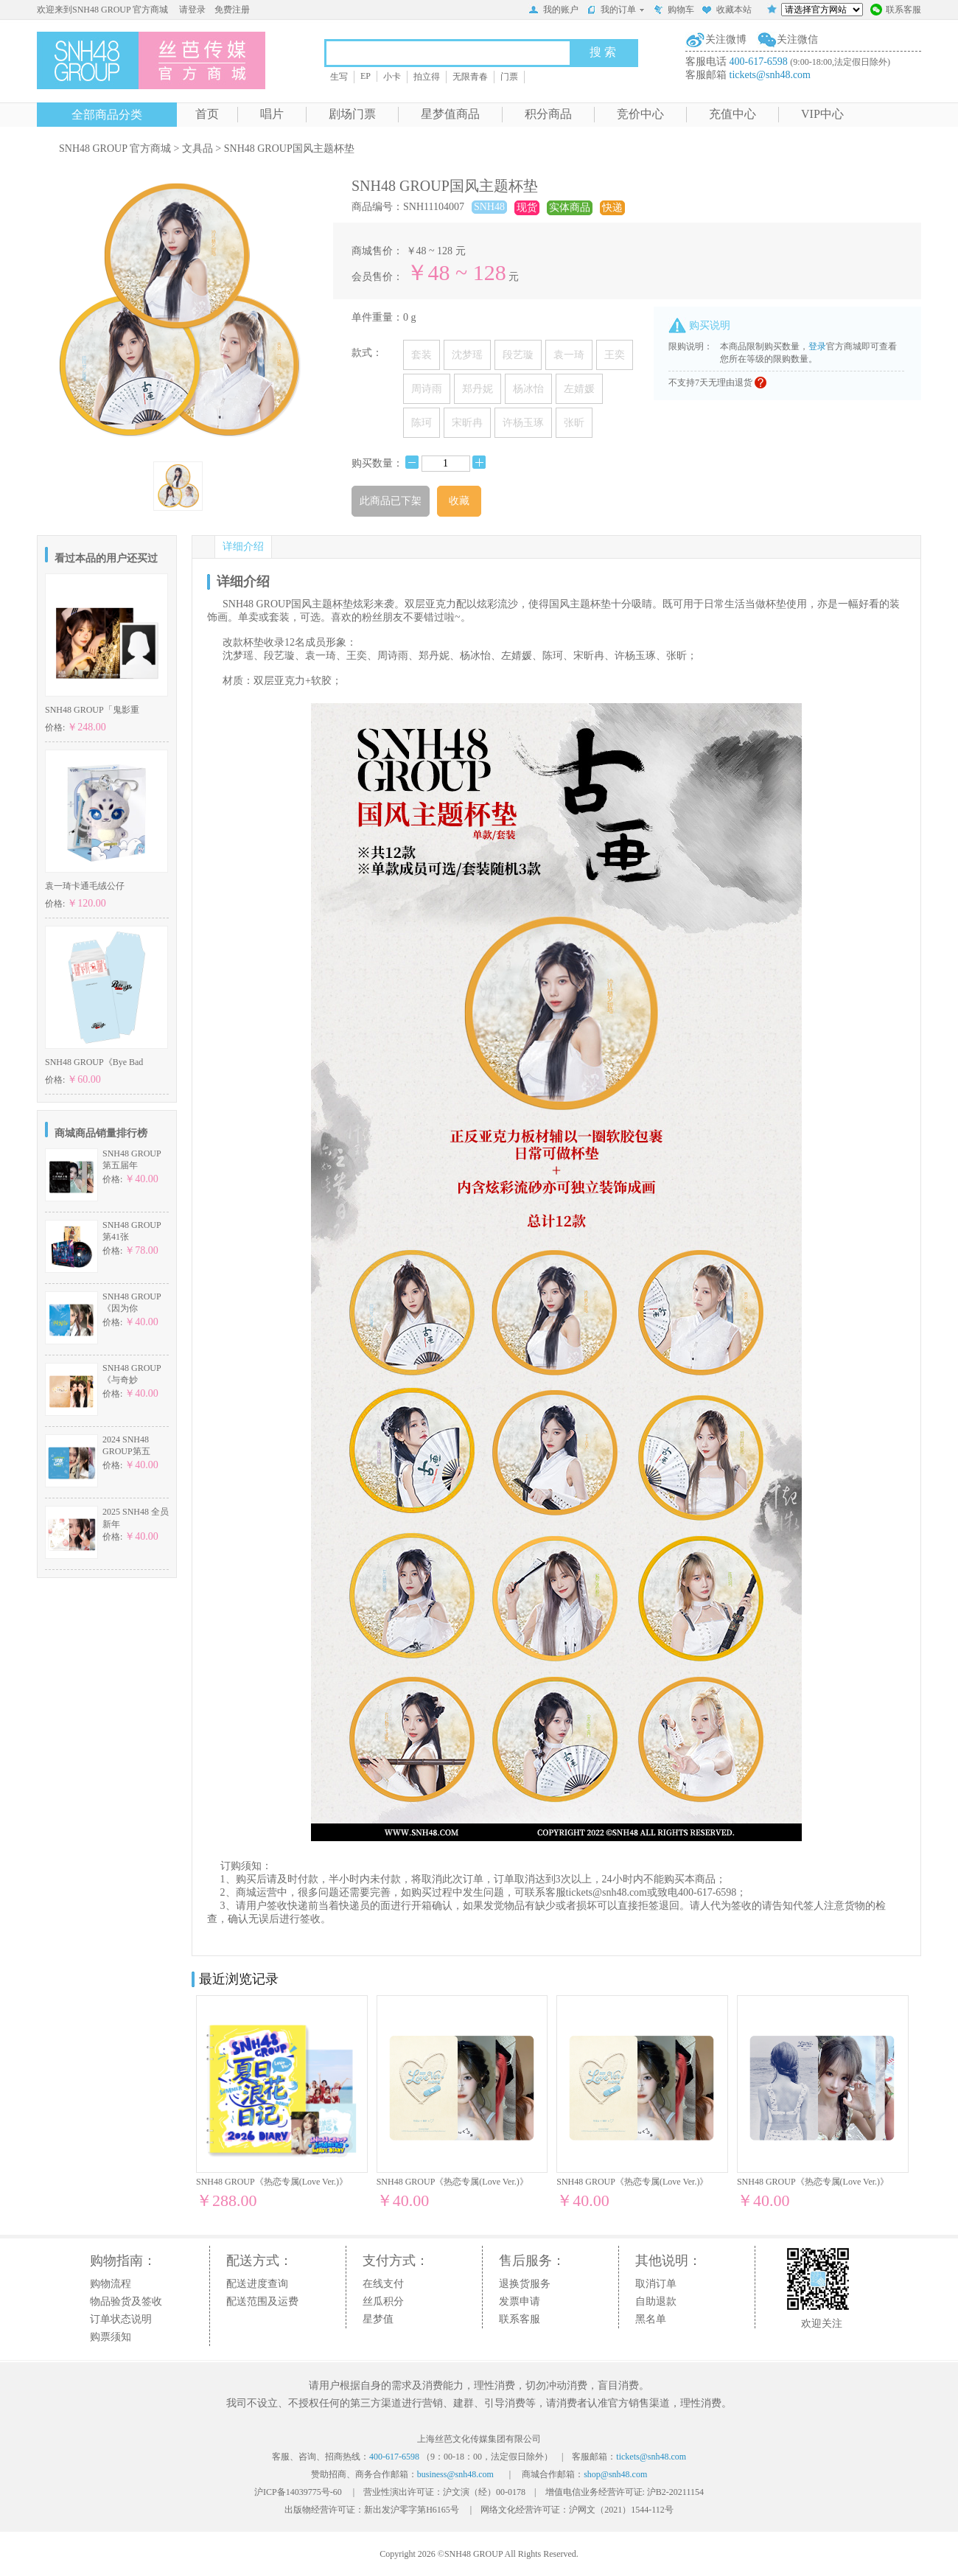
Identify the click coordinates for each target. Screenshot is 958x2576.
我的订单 (616, 9)
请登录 (192, 9)
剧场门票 (352, 114)
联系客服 (895, 11)
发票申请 (519, 2301)
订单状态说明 (121, 2319)
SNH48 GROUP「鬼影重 (92, 710)
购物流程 (110, 2283)
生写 (339, 76)
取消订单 (655, 2283)
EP (365, 76)
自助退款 (655, 2301)
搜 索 (603, 52)
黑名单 (650, 2319)
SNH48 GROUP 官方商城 (115, 148)
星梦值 (378, 2319)
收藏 (459, 500)
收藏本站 (727, 11)
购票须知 (110, 2336)
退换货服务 (524, 2283)
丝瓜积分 (383, 2301)
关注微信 (797, 39)
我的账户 (553, 11)
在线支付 (383, 2283)
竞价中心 (640, 114)
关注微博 (726, 39)
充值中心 (732, 114)
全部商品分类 (106, 114)
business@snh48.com (455, 2474)
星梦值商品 (450, 114)
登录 (817, 346)
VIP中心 (822, 114)
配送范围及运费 (262, 2301)
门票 (509, 76)
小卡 (392, 76)
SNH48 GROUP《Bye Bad (94, 1062)
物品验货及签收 (126, 2301)
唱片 (272, 114)
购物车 (673, 11)
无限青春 (470, 76)
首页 (207, 114)
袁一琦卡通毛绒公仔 (85, 886)
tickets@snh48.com (770, 74)
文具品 (197, 148)
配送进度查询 (257, 2283)
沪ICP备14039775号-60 (298, 2492)
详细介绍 (243, 546)
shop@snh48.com (615, 2474)
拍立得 (426, 76)
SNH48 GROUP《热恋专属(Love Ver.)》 (272, 2182)
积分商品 (548, 114)
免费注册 (232, 9)
